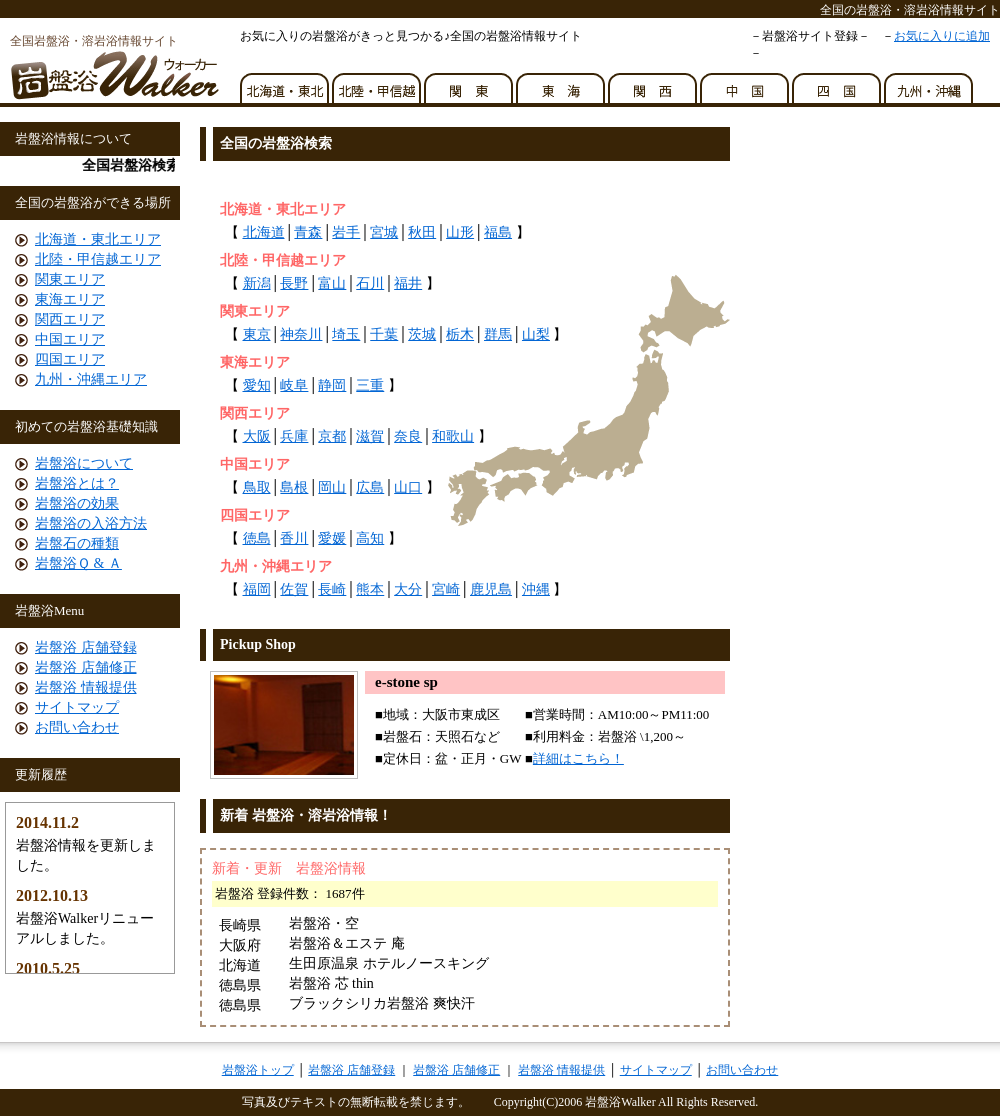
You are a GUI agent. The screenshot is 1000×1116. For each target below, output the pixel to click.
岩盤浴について (84, 463)
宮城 (384, 232)
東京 (257, 334)
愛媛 (332, 538)
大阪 (257, 436)
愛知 (257, 385)
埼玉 (346, 334)
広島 (370, 487)
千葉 (384, 334)
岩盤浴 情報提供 (86, 687)
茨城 (422, 334)
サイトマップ (77, 707)
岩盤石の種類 (77, 543)
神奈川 (301, 334)
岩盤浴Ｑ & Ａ (78, 563)
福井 (408, 283)
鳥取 (257, 487)
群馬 (498, 334)
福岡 (257, 589)
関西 (654, 83)
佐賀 (294, 589)
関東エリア (70, 279)
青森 (308, 232)
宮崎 (446, 589)
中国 (746, 83)
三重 (370, 385)
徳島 (257, 538)
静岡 (332, 385)
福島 (498, 232)
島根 (294, 487)
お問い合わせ (77, 727)
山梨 (536, 334)
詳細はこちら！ (578, 758)
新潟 (257, 283)
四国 (838, 83)
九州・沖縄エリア (91, 379)
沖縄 (536, 589)
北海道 (264, 232)
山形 (460, 232)
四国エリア (70, 359)
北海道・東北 (286, 83)
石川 (370, 283)
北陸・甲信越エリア (98, 259)
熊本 (370, 589)
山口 (408, 487)
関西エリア (70, 319)
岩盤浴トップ (258, 1070)
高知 (370, 538)
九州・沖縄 (930, 83)
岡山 (332, 487)
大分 (408, 589)
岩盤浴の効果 (77, 503)
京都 (332, 436)
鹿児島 (491, 589)
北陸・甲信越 (378, 83)
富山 (332, 283)
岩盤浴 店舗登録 (86, 647)
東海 (562, 83)
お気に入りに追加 (942, 36)
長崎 (332, 589)
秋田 (422, 232)
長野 (294, 283)
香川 (294, 538)
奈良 (408, 436)
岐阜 (294, 385)
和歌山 (453, 436)
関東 (470, 83)
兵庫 (294, 436)
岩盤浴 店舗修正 (86, 667)
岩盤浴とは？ (77, 483)
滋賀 (370, 436)
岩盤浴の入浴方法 (91, 523)
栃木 (460, 334)
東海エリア (70, 299)
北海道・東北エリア (98, 239)
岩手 (346, 232)
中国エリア (70, 339)
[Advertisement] (439, 178)
